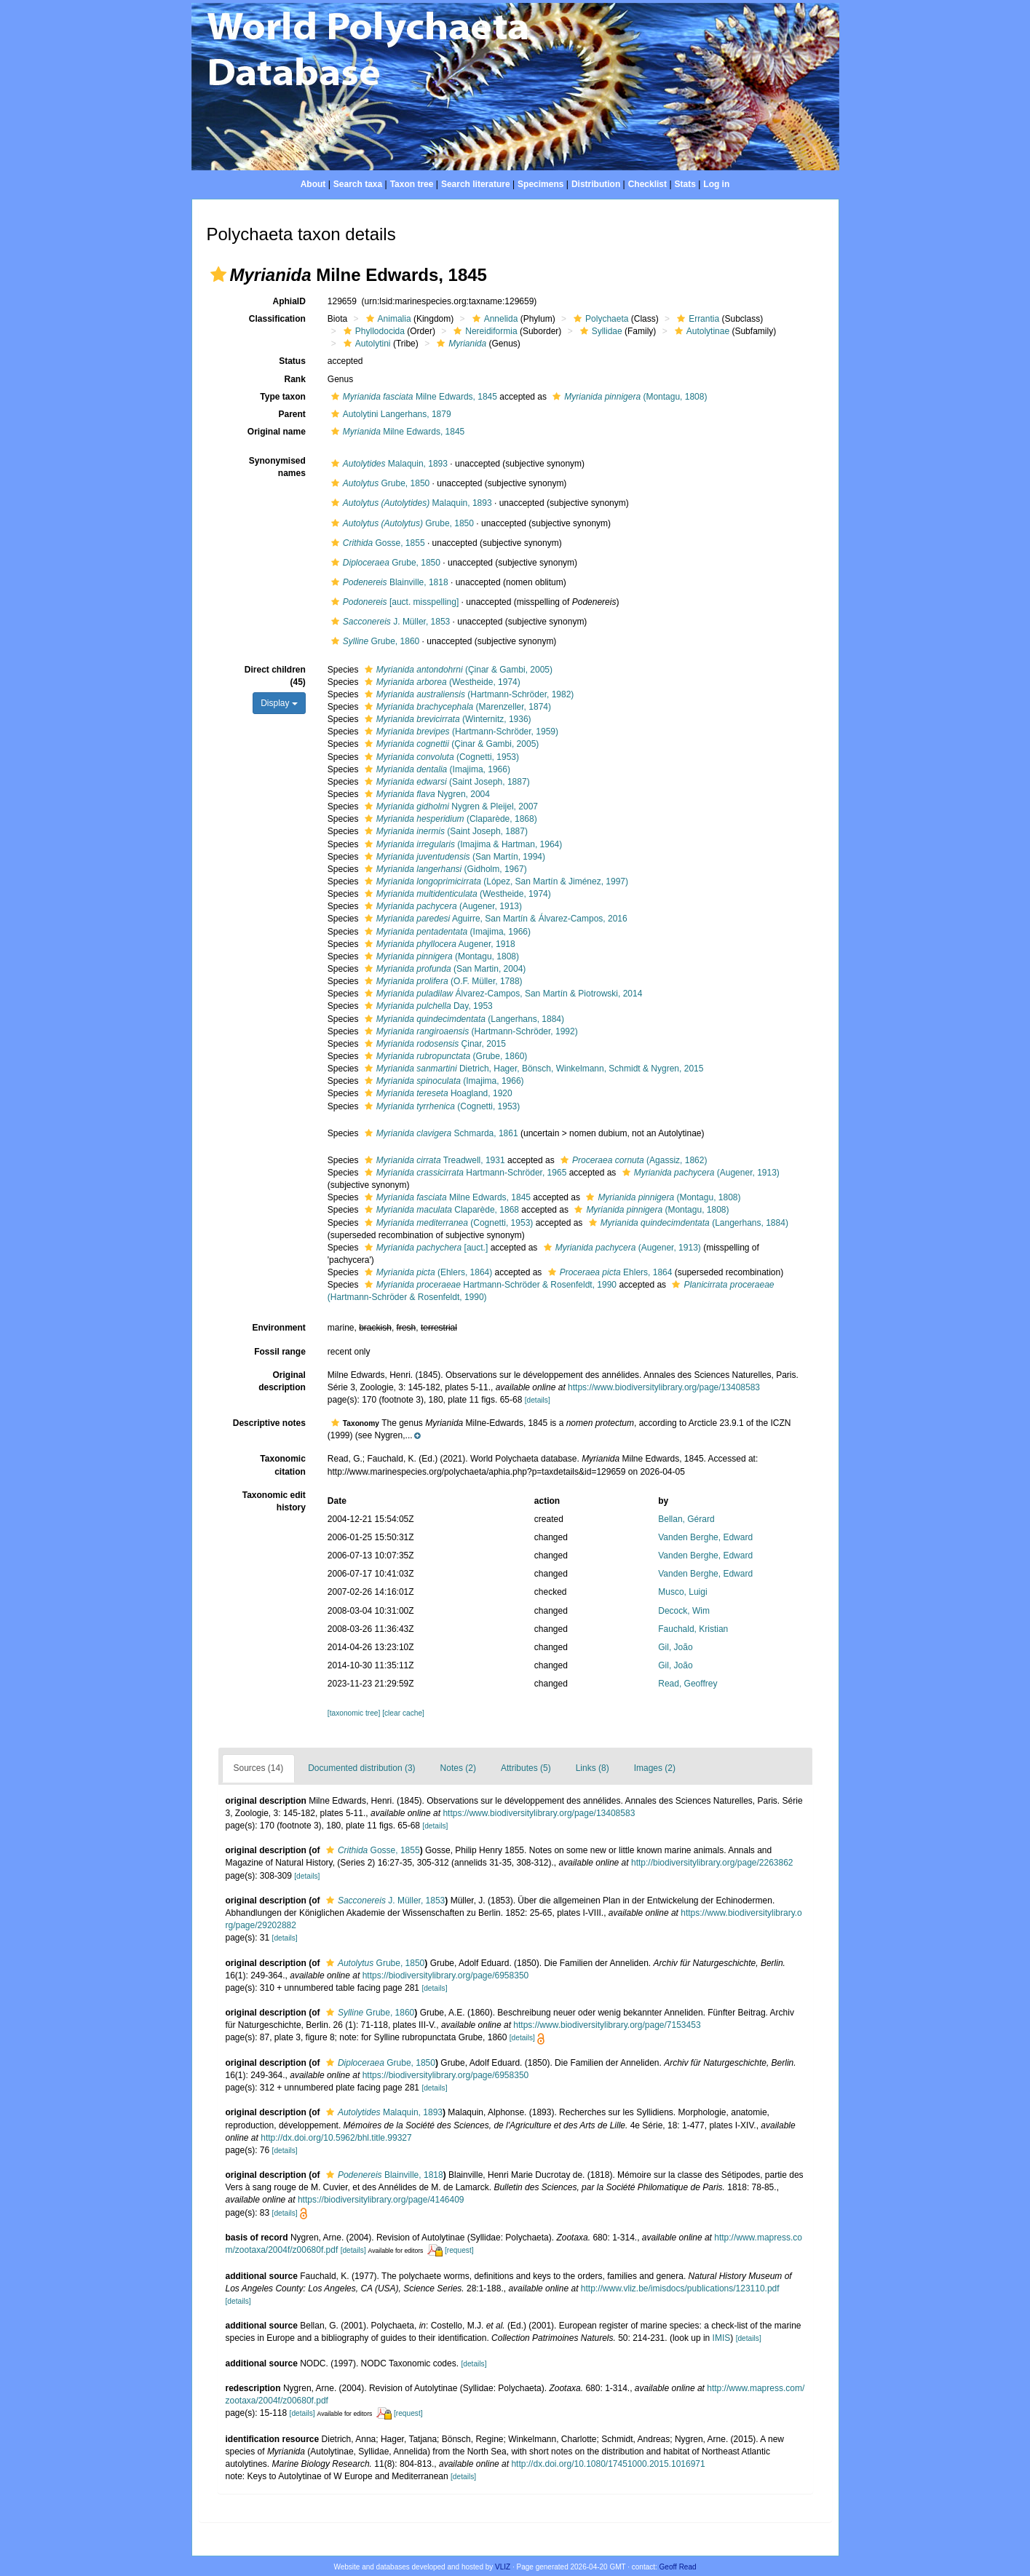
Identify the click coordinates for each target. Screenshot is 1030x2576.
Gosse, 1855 (376, 543)
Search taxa (357, 184)
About (313, 184)
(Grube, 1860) (444, 1056)
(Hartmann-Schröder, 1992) (469, 1031)
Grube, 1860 (373, 641)
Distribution (595, 184)
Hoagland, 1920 (436, 1093)
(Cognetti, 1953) (440, 757)
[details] (537, 1400)
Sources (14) (259, 1768)
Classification (277, 319)
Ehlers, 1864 (608, 1272)
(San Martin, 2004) (443, 969)
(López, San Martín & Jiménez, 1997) (494, 881)
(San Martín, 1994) (453, 857)
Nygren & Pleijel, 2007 (449, 806)
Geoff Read (678, 2567)
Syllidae (599, 331)
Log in (716, 184)
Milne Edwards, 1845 (412, 397)
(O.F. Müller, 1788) (442, 981)
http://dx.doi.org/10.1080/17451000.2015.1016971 (608, 2464)
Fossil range (280, 1352)
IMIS (722, 2338)
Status (292, 361)
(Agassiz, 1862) (632, 1160)
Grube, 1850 (378, 483)
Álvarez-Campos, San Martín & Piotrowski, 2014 (502, 993)
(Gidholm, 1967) (444, 869)
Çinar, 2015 (433, 1044)
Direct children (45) (275, 676)
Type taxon (282, 397)
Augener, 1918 (438, 944)
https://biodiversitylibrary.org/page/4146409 (381, 2200)
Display (279, 703)
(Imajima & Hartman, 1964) (461, 844)
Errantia (696, 319)
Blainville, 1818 (388, 582)
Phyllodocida (372, 331)
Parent (291, 414)
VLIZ (502, 2567)
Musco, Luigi (682, 1592)
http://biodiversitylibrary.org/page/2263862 (712, 1863)
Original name (276, 432)
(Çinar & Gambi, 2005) (456, 670)
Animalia (387, 319)
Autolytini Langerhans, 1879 (389, 414)
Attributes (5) (526, 1768)
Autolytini (365, 343)
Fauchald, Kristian (693, 1629)
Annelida (493, 319)
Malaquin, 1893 (388, 464)
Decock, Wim (684, 1611)
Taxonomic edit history (274, 1501)
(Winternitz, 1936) (446, 719)
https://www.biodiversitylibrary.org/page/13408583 (664, 1387)
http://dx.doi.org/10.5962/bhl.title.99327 (336, 2138)
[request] (459, 2250)
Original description (282, 1381)
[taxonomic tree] (354, 1713)
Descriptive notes (269, 1423)
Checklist (647, 184)
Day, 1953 (427, 1006)
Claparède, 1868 (440, 1210)
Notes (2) (458, 1768)
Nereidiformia (483, 331)
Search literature (475, 184)
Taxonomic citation (282, 1465)
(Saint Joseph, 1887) (445, 782)
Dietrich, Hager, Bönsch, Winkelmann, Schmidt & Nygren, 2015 (532, 1068)
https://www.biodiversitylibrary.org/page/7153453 (606, 2025)
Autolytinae (700, 331)
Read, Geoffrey (687, 1684)
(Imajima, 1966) (435, 769)
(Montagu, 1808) (628, 397)
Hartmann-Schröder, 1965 (463, 1173)
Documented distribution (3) (361, 1768)
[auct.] (424, 1248)
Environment (278, 1328)
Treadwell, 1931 (433, 1160)
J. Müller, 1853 (389, 622)
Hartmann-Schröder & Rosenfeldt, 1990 (489, 1285)
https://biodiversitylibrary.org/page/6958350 (446, 1975)
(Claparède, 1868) (449, 819)
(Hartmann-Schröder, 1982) (467, 694)
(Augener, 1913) (441, 906)
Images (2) (655, 1768)
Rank (294, 379)
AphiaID (288, 301)
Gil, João (675, 1647)
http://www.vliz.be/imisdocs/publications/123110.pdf (680, 2288)
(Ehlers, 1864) (426, 1272)
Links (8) (592, 1768)
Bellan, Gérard (686, 1519)
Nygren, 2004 (425, 794)
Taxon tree (412, 184)
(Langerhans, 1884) (462, 1019)
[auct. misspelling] (393, 602)
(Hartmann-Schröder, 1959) (459, 731)
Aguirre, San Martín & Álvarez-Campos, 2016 (494, 919)
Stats (685, 184)
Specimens (540, 184)
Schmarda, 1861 (439, 1133)
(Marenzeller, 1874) (456, 707)
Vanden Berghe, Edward (705, 1537)
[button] (218, 274)
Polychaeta (599, 319)
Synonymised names (277, 467)
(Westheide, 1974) (440, 682)
